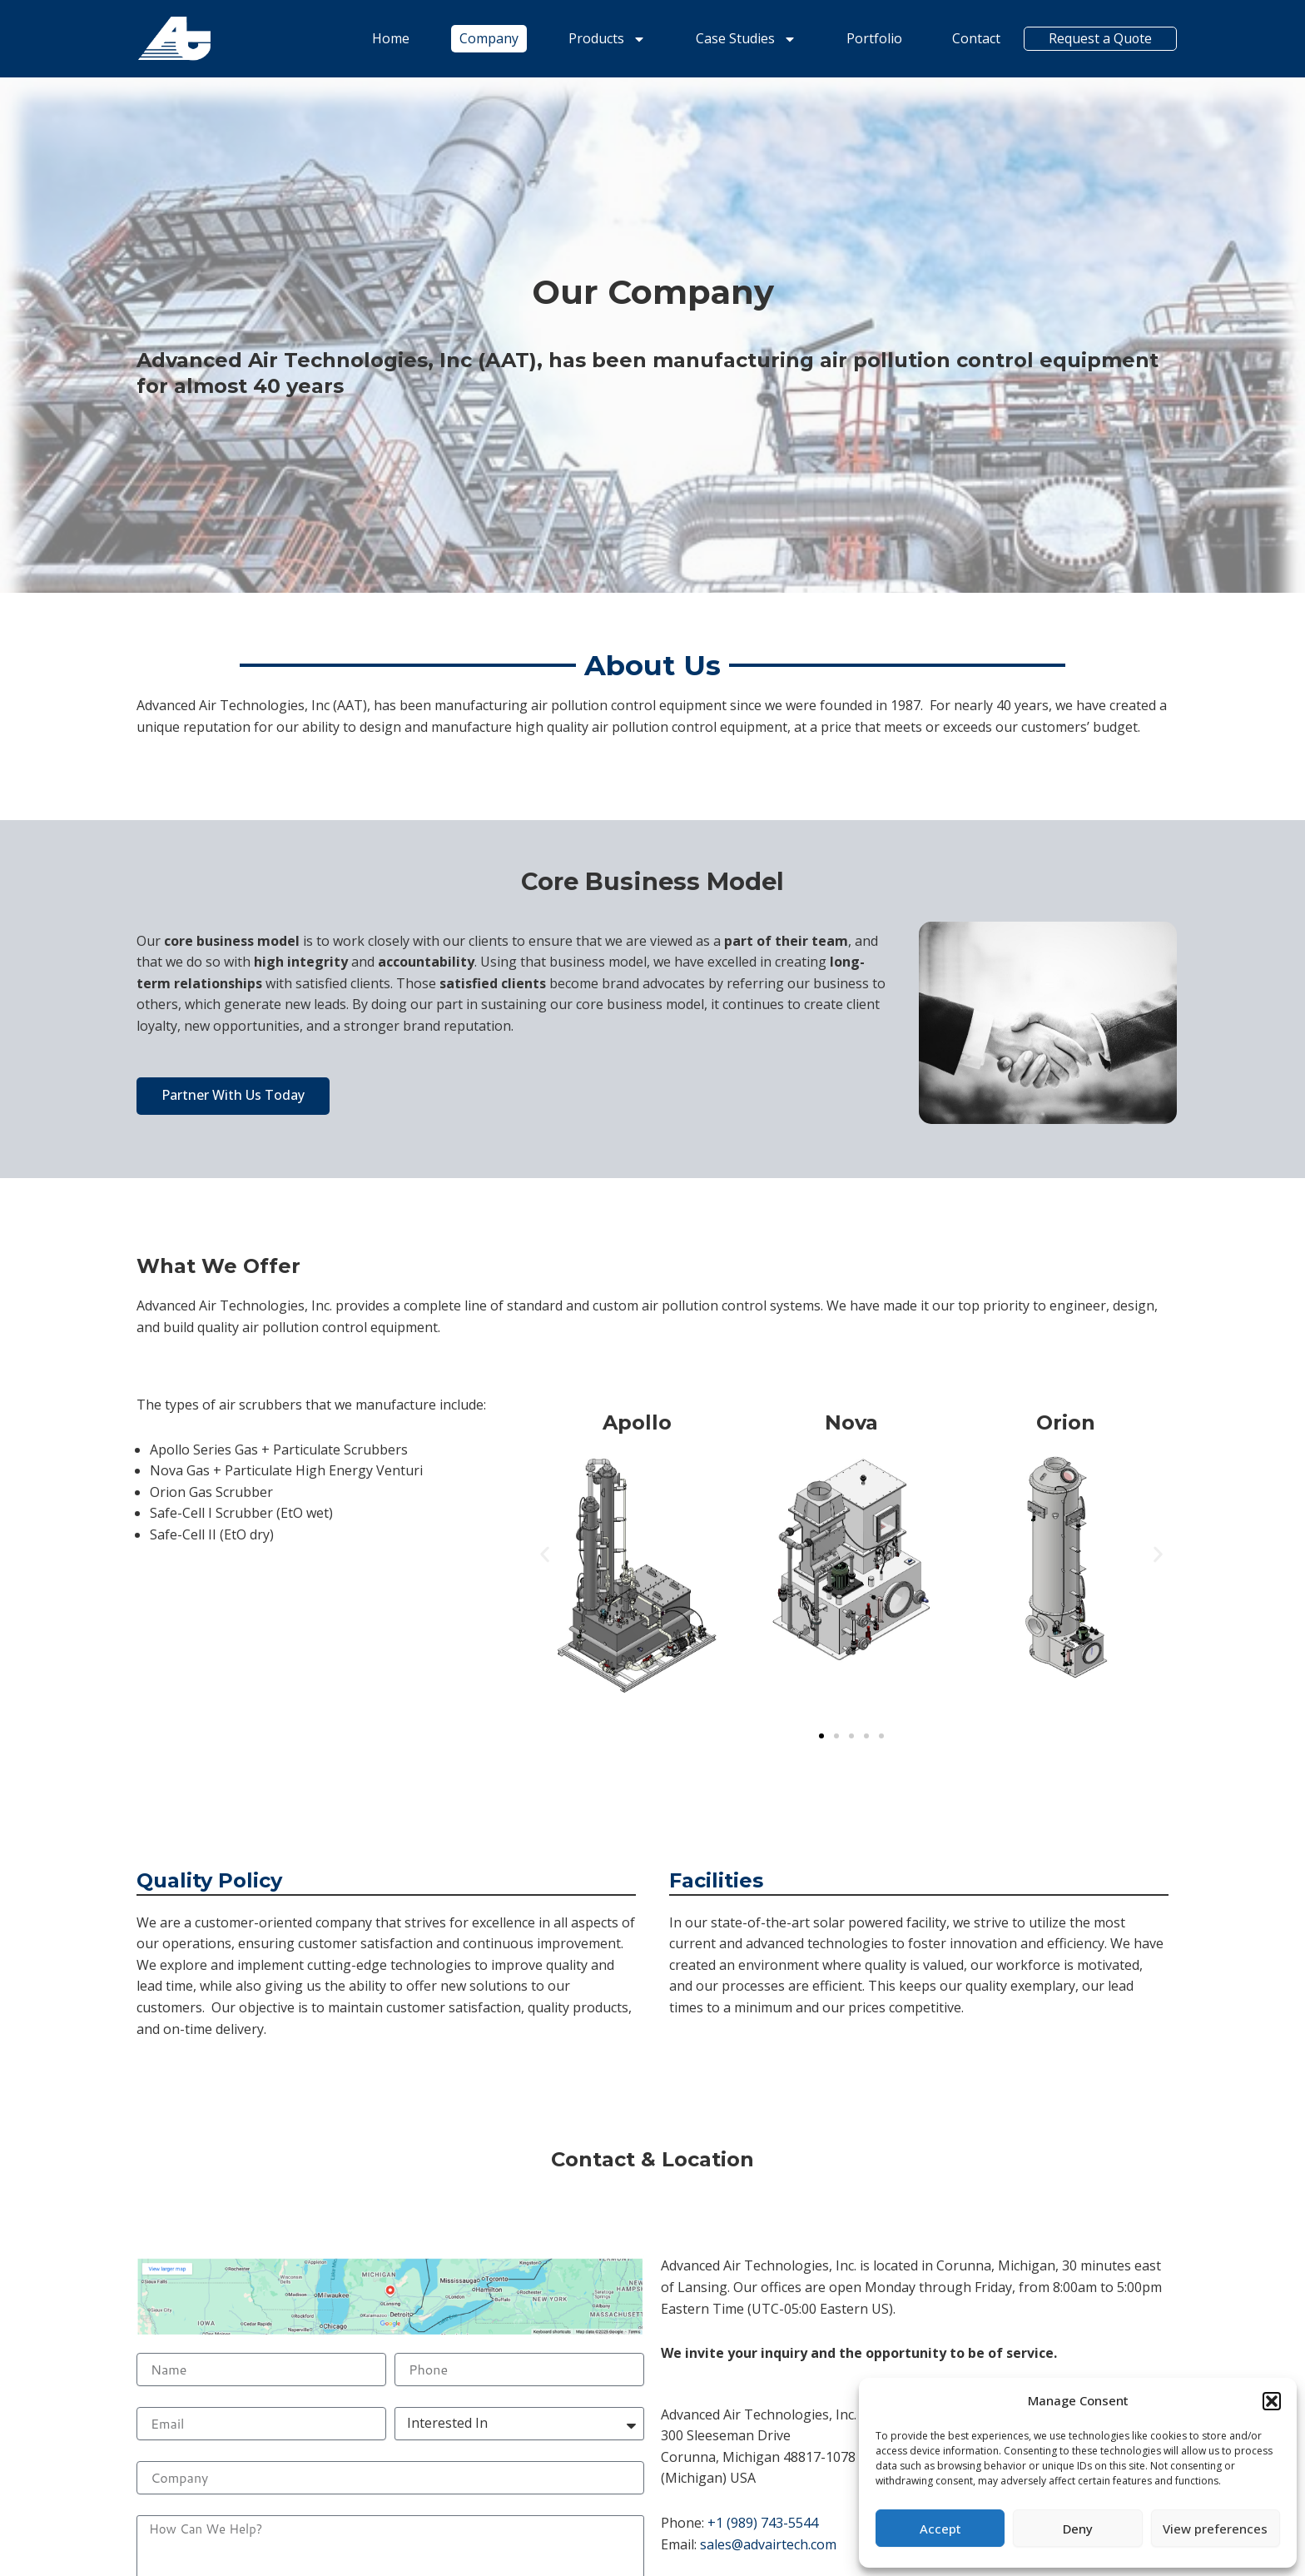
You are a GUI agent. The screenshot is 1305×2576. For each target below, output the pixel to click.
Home (389, 38)
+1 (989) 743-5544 (762, 2523)
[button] (1271, 2401)
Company (487, 38)
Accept (940, 2528)
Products (605, 39)
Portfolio (873, 38)
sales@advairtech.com (768, 2544)
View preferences (1215, 2528)
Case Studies (744, 39)
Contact (974, 38)
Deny (1078, 2528)
